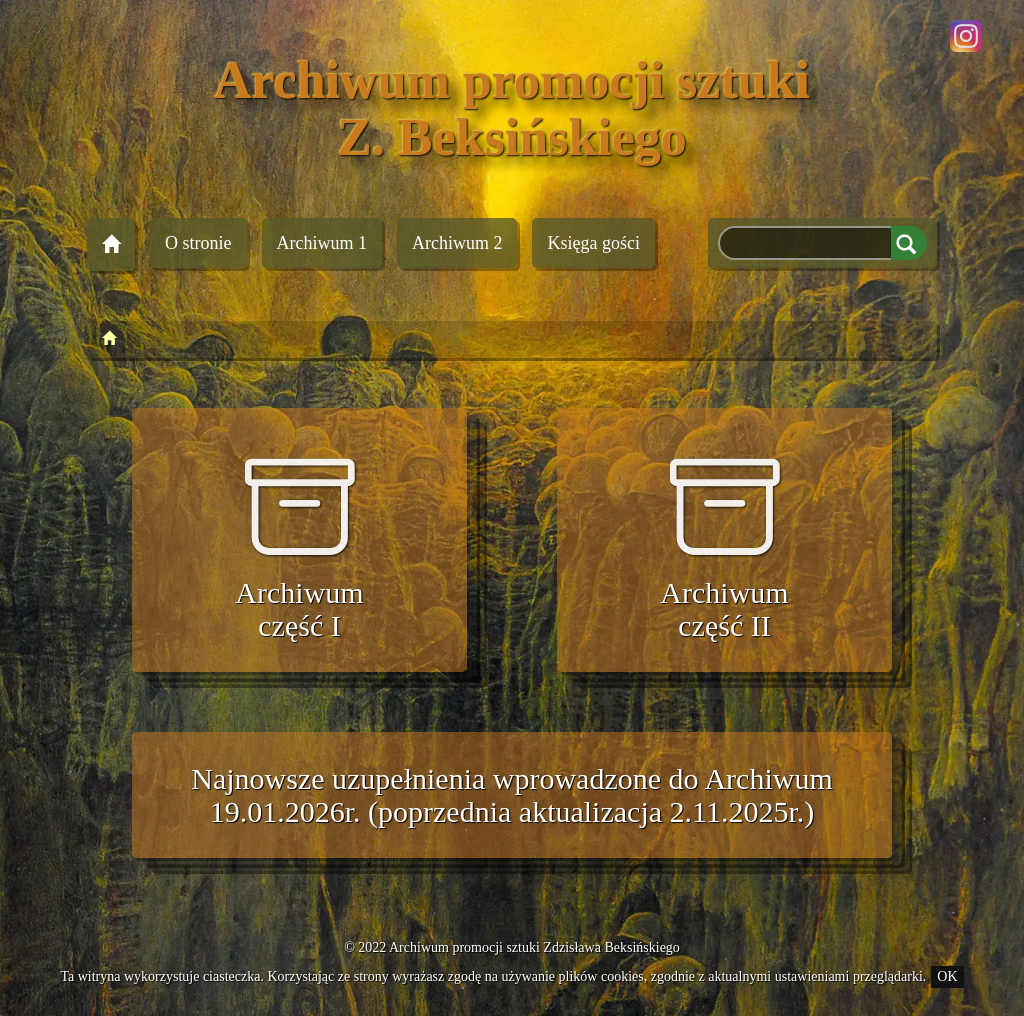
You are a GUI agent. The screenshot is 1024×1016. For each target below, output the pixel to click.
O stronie (198, 243)
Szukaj (909, 243)
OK (947, 976)
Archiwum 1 (322, 243)
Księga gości (593, 243)
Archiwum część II (724, 547)
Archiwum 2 (457, 243)
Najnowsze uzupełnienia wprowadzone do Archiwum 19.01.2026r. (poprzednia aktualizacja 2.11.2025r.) (511, 795)
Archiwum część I (299, 547)
